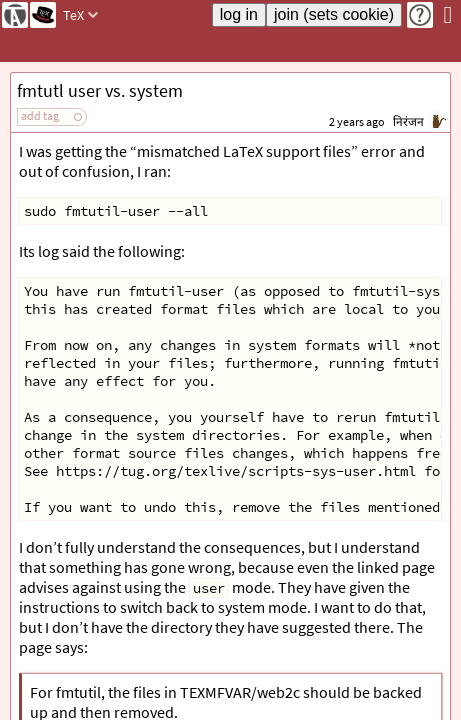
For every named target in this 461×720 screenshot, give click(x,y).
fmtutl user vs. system (100, 90)
